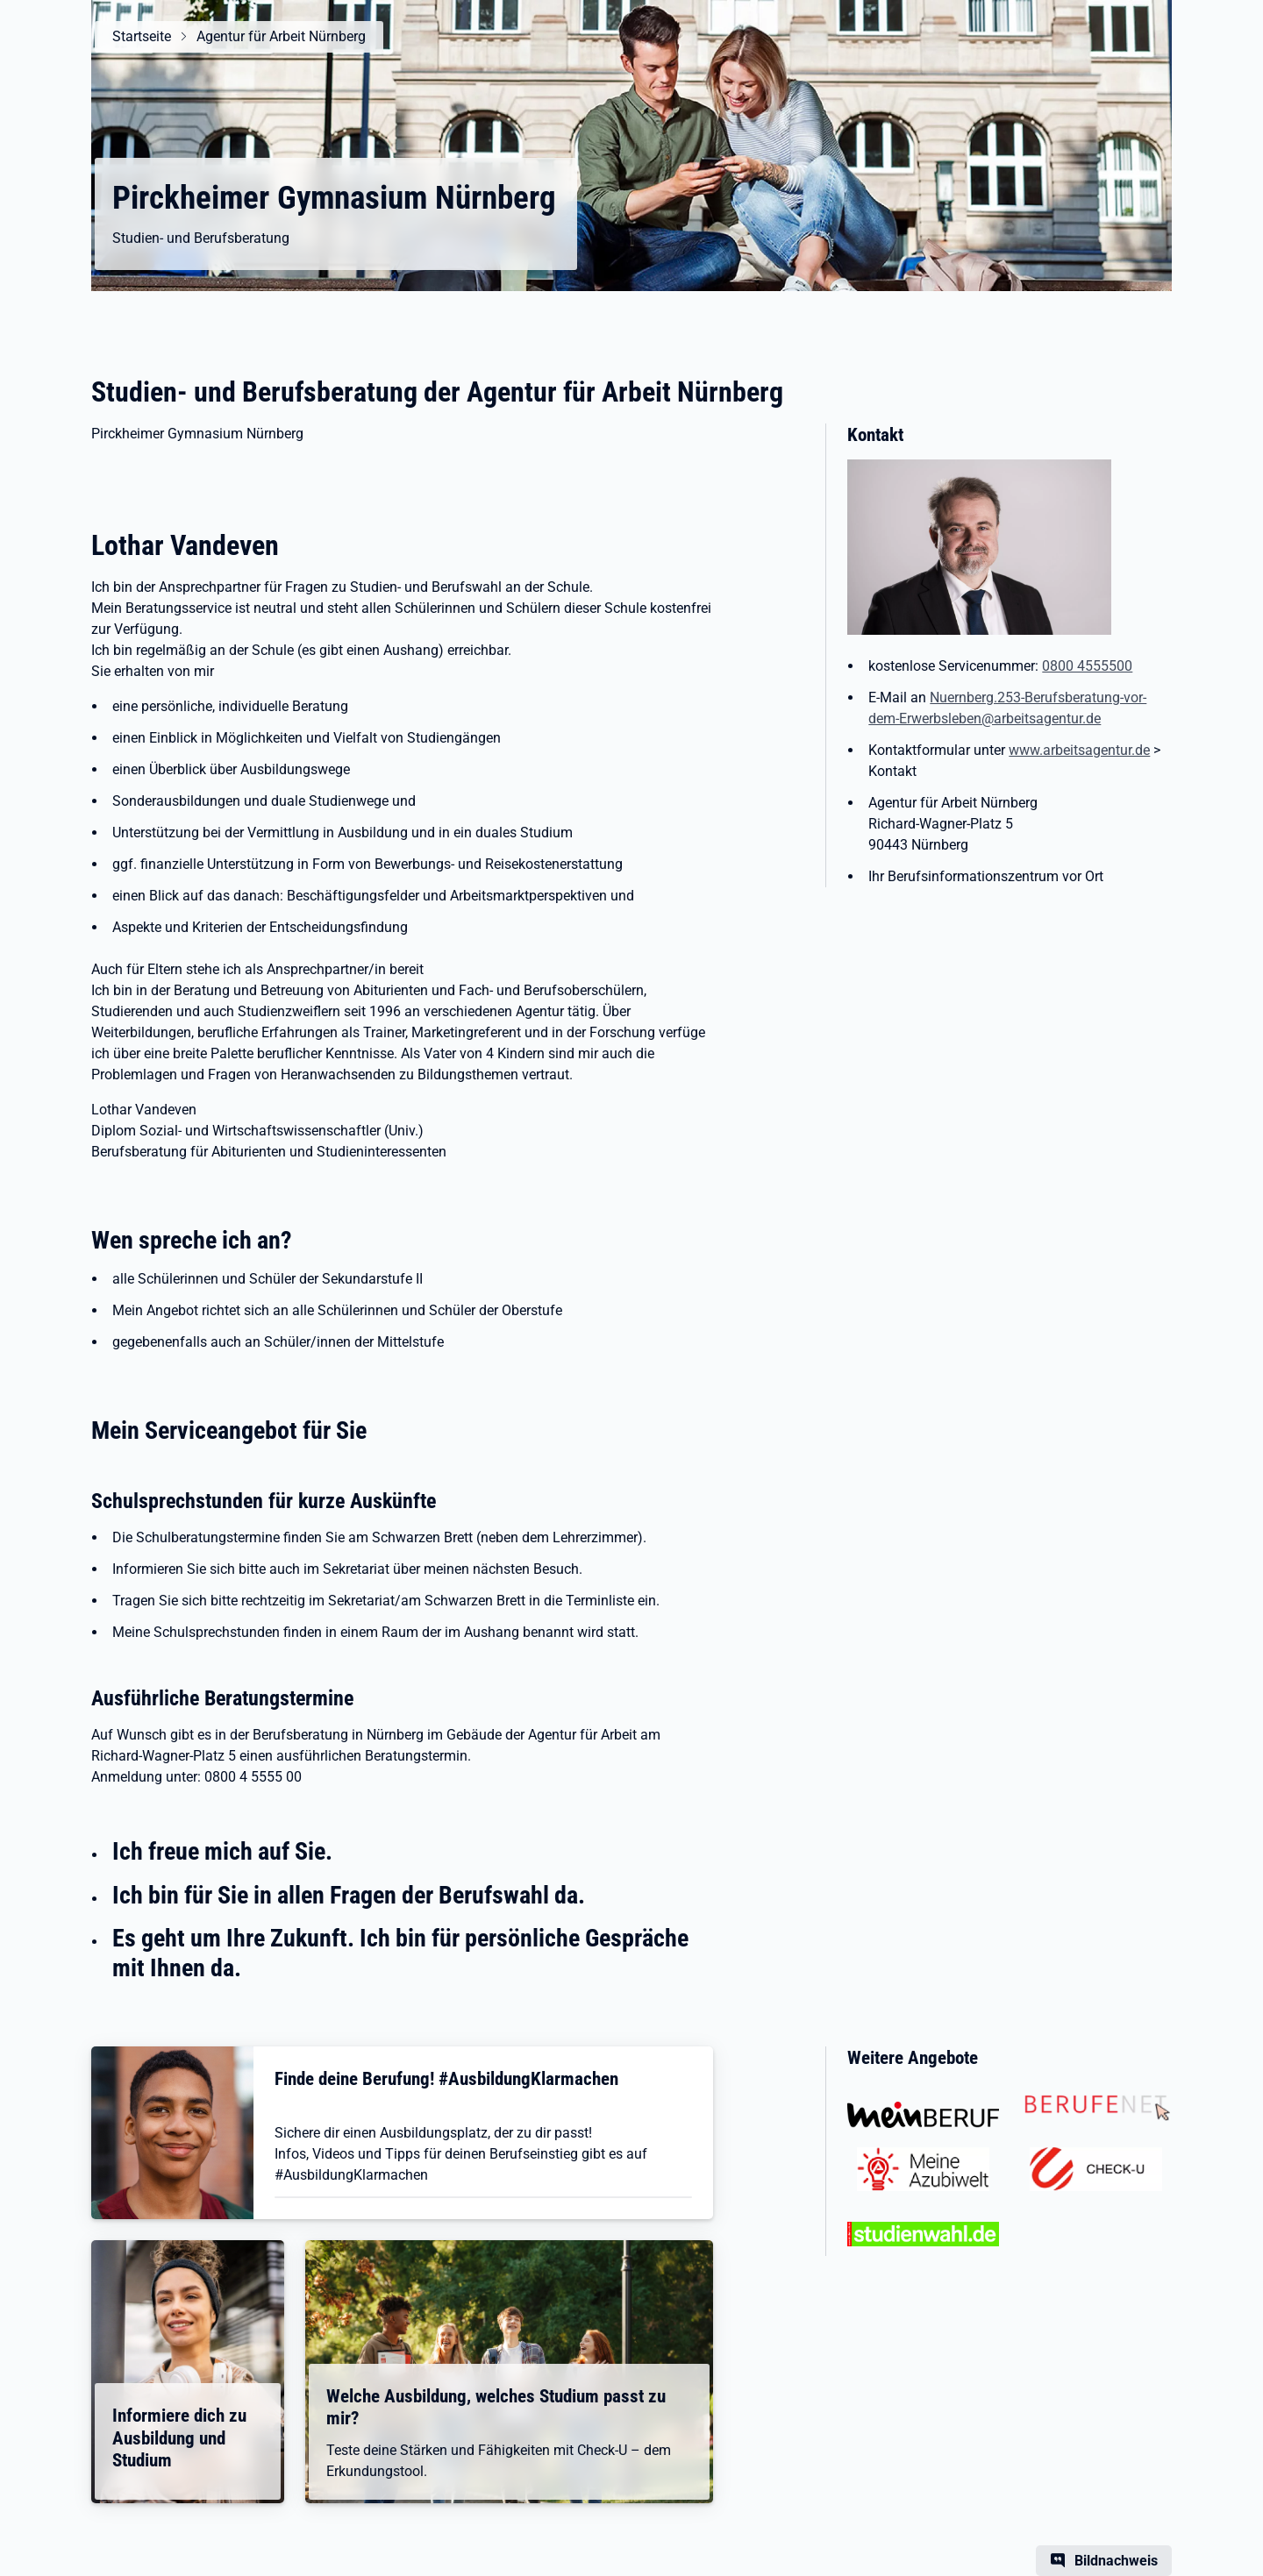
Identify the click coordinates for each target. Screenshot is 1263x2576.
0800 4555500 (1087, 666)
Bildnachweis (1116, 2560)
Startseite (141, 36)
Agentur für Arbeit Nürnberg (281, 36)
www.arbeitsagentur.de (1079, 750)
